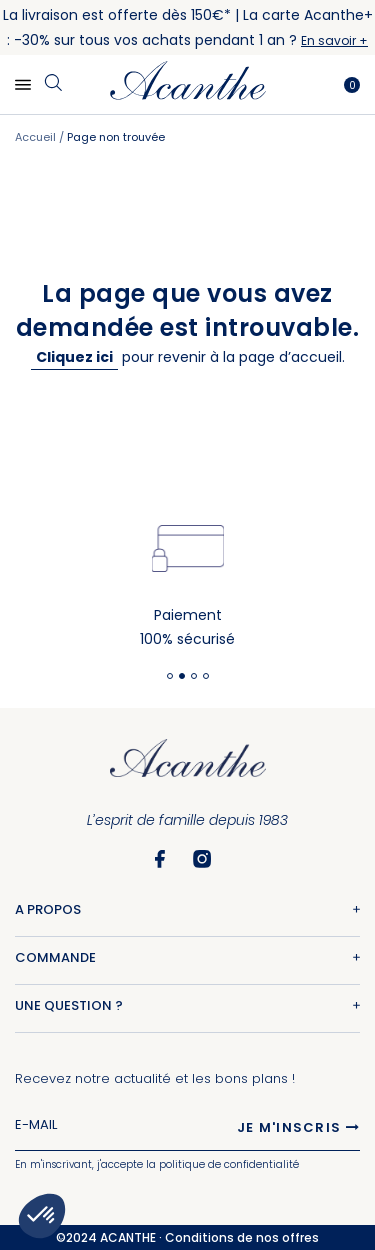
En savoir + (334, 40)
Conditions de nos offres (242, 1237)
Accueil (37, 137)
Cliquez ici (74, 357)
